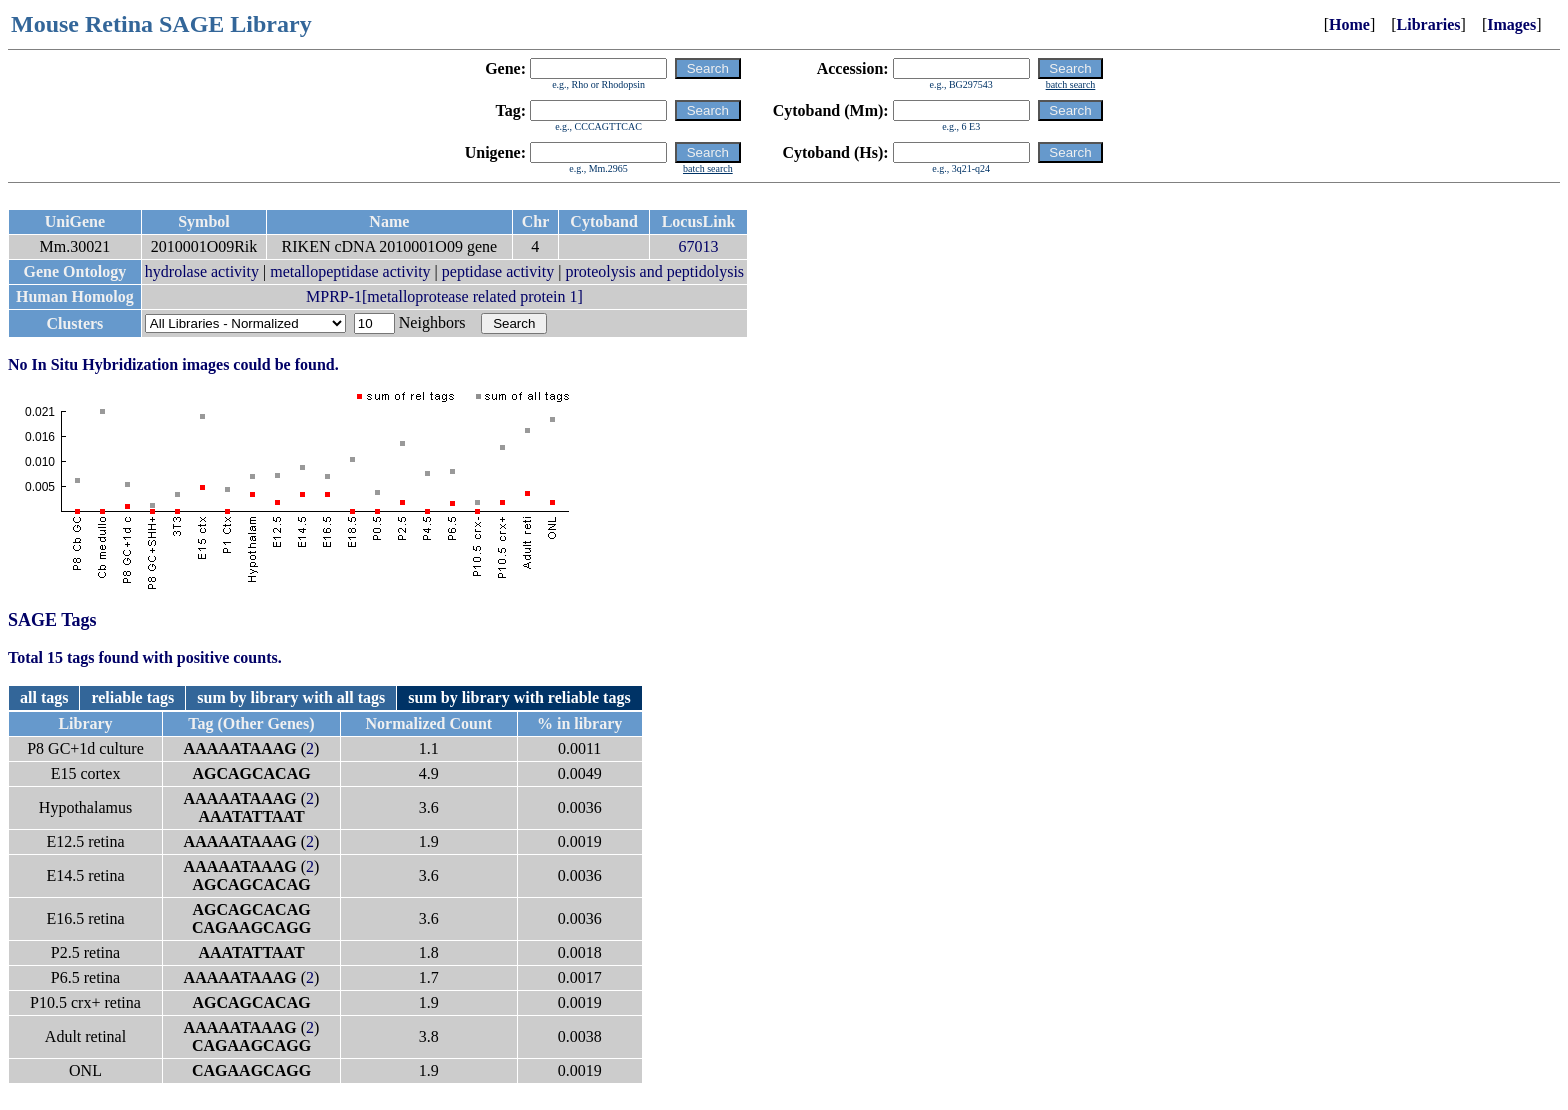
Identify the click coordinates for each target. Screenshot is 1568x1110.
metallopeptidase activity (350, 271)
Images (1511, 24)
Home (1349, 24)
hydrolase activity (202, 271)
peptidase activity (498, 271)
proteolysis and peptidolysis (654, 271)
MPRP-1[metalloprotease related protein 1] (444, 296)
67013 (699, 246)
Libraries (1429, 24)
